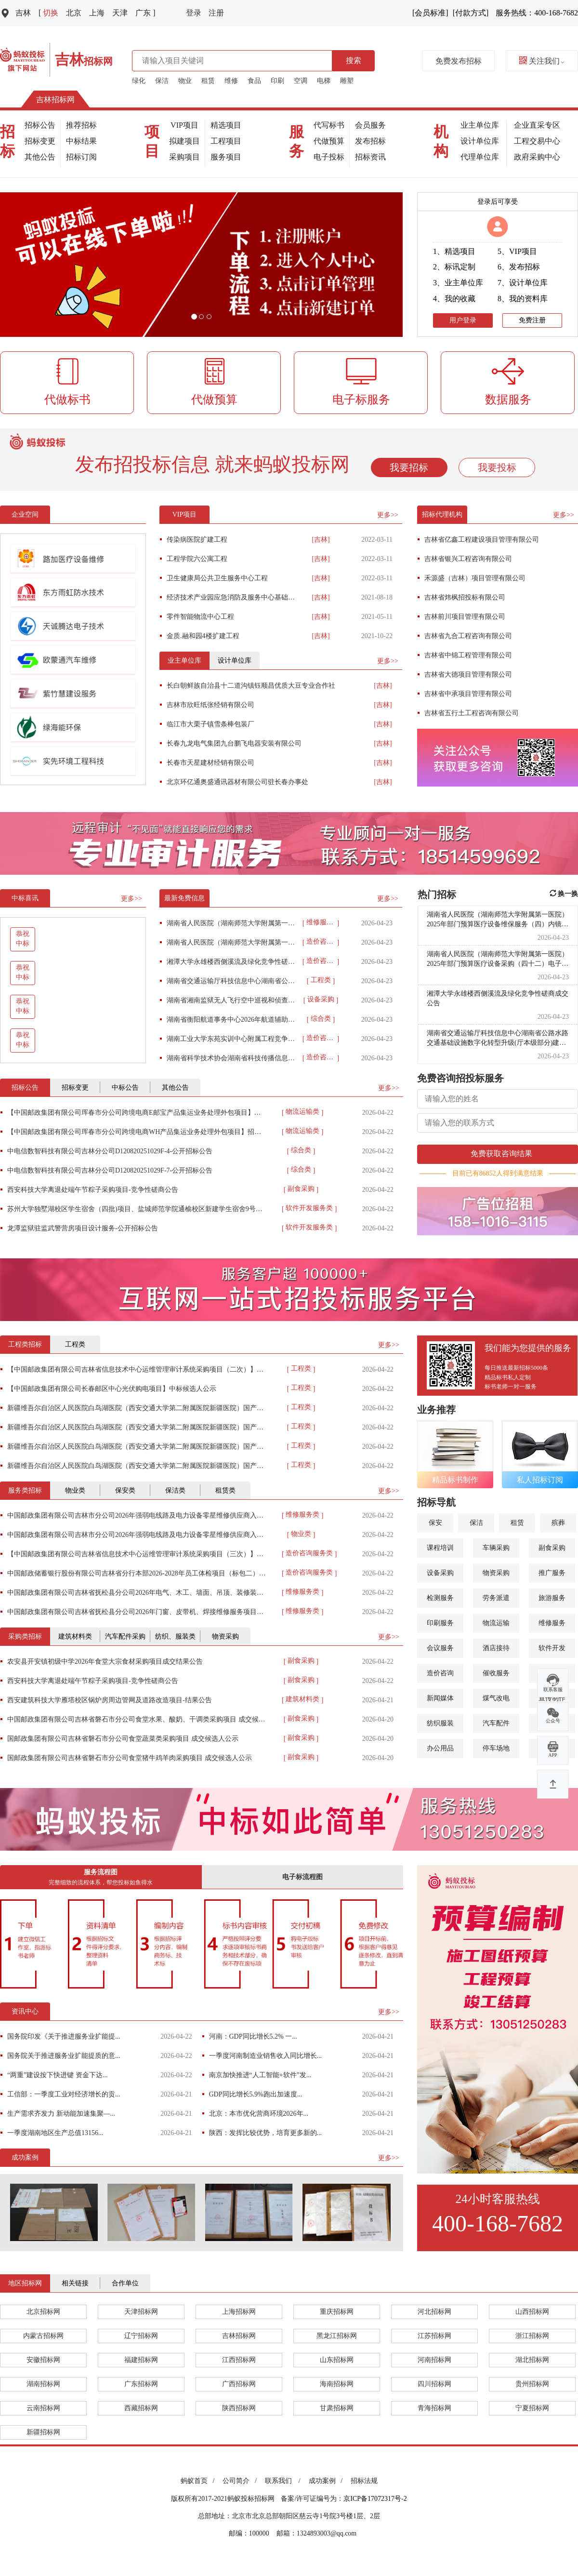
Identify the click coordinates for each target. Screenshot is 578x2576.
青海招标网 (434, 2408)
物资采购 (496, 1572)
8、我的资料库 (523, 298)
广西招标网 (239, 2384)
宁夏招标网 (532, 2408)
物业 (185, 80)
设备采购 (440, 1572)
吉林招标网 (55, 99)
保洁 (162, 80)
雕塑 (347, 80)
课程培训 (440, 1547)
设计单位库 (479, 141)
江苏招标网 (434, 2335)
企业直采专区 (537, 125)
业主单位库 (479, 125)
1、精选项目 (454, 251)
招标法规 (364, 2480)
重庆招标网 (337, 2311)
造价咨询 (440, 1673)
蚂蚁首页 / (199, 2480)
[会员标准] (430, 13)
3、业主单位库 (458, 283)
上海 (97, 13)
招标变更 (40, 141)
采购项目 (184, 157)
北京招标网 (43, 2311)
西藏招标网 (141, 2408)
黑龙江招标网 (336, 2335)
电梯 (323, 80)
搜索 (353, 60)
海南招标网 (337, 2384)
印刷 (277, 80)
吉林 (23, 13)
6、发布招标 (519, 267)
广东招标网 (141, 2384)
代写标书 (329, 125)
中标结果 (81, 141)
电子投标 (329, 157)
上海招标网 (239, 2311)
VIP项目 (184, 125)
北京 (73, 13)
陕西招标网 (239, 2408)
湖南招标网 (43, 2384)
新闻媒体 (440, 1698)
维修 (231, 80)
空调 (300, 80)
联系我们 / (284, 2480)
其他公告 (40, 157)
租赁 (208, 80)
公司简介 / (241, 2480)
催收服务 (496, 1673)
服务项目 (225, 157)
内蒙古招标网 (43, 2335)
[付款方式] (471, 13)
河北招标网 (434, 2311)
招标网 (84, 61)
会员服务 (370, 125)
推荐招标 (81, 125)
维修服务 (552, 1623)
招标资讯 (370, 157)
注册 (216, 13)
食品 (254, 80)
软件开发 (552, 1648)
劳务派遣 (496, 1598)
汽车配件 (496, 1723)
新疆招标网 (43, 2432)
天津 (120, 13)
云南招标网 (43, 2408)
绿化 (138, 80)
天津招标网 (141, 2311)
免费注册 (532, 320)
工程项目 (225, 141)
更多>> (387, 515)
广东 (145, 13)
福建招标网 (141, 2359)
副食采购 (552, 1547)
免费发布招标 (458, 61)
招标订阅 (81, 157)
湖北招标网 (532, 2359)
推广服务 (552, 1572)
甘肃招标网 (337, 2408)
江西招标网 (239, 2359)
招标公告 (40, 125)
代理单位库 (479, 157)
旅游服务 (552, 1598)
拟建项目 (184, 141)
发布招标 (370, 141)
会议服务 (440, 1648)
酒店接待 (496, 1648)
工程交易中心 (537, 141)
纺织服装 (440, 1723)
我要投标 (497, 467)
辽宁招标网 (141, 2335)
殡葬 (558, 1522)
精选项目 (225, 125)
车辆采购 (496, 1547)
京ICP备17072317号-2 (375, 2498)
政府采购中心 (537, 157)
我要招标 (409, 467)
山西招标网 (532, 2311)
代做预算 (329, 141)
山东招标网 (337, 2359)
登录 (193, 13)
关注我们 (542, 61)
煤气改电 (496, 1698)
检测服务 (440, 1598)
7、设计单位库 (523, 283)
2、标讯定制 (454, 267)
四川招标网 (434, 2384)
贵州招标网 (532, 2384)
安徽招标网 (43, 2359)
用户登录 (462, 320)
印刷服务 (440, 1623)
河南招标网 (434, 2359)
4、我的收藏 (454, 298)
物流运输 (496, 1623)
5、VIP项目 (517, 251)
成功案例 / (327, 2480)
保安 (435, 1522)
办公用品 (440, 1748)
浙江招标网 (532, 2335)
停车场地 (496, 1748)
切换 (48, 13)
